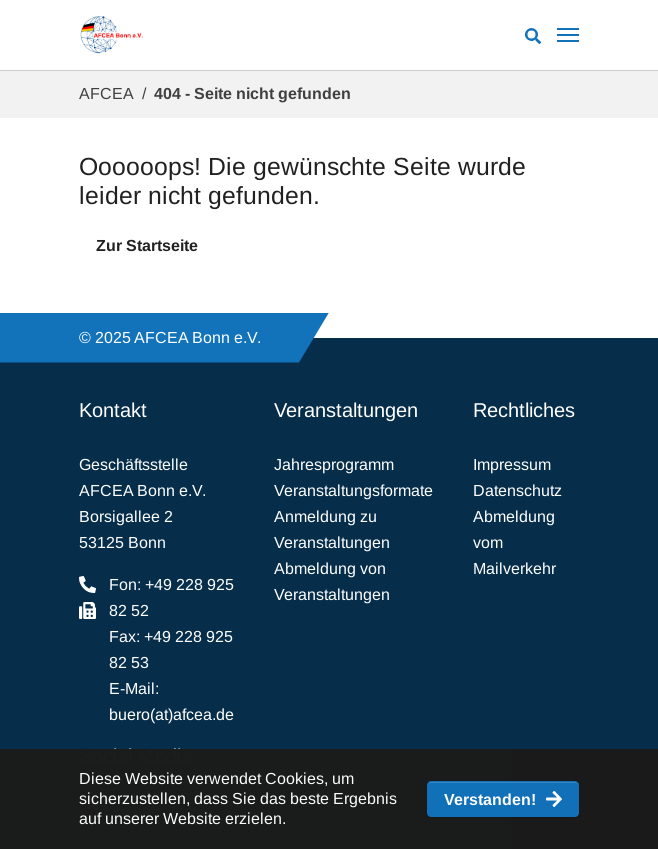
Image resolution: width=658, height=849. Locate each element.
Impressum (512, 464)
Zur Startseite (147, 245)
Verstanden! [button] (490, 799)
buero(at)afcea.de (171, 714)
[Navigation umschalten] (568, 35)
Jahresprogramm (334, 464)
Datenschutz (517, 490)
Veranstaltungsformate (353, 490)
